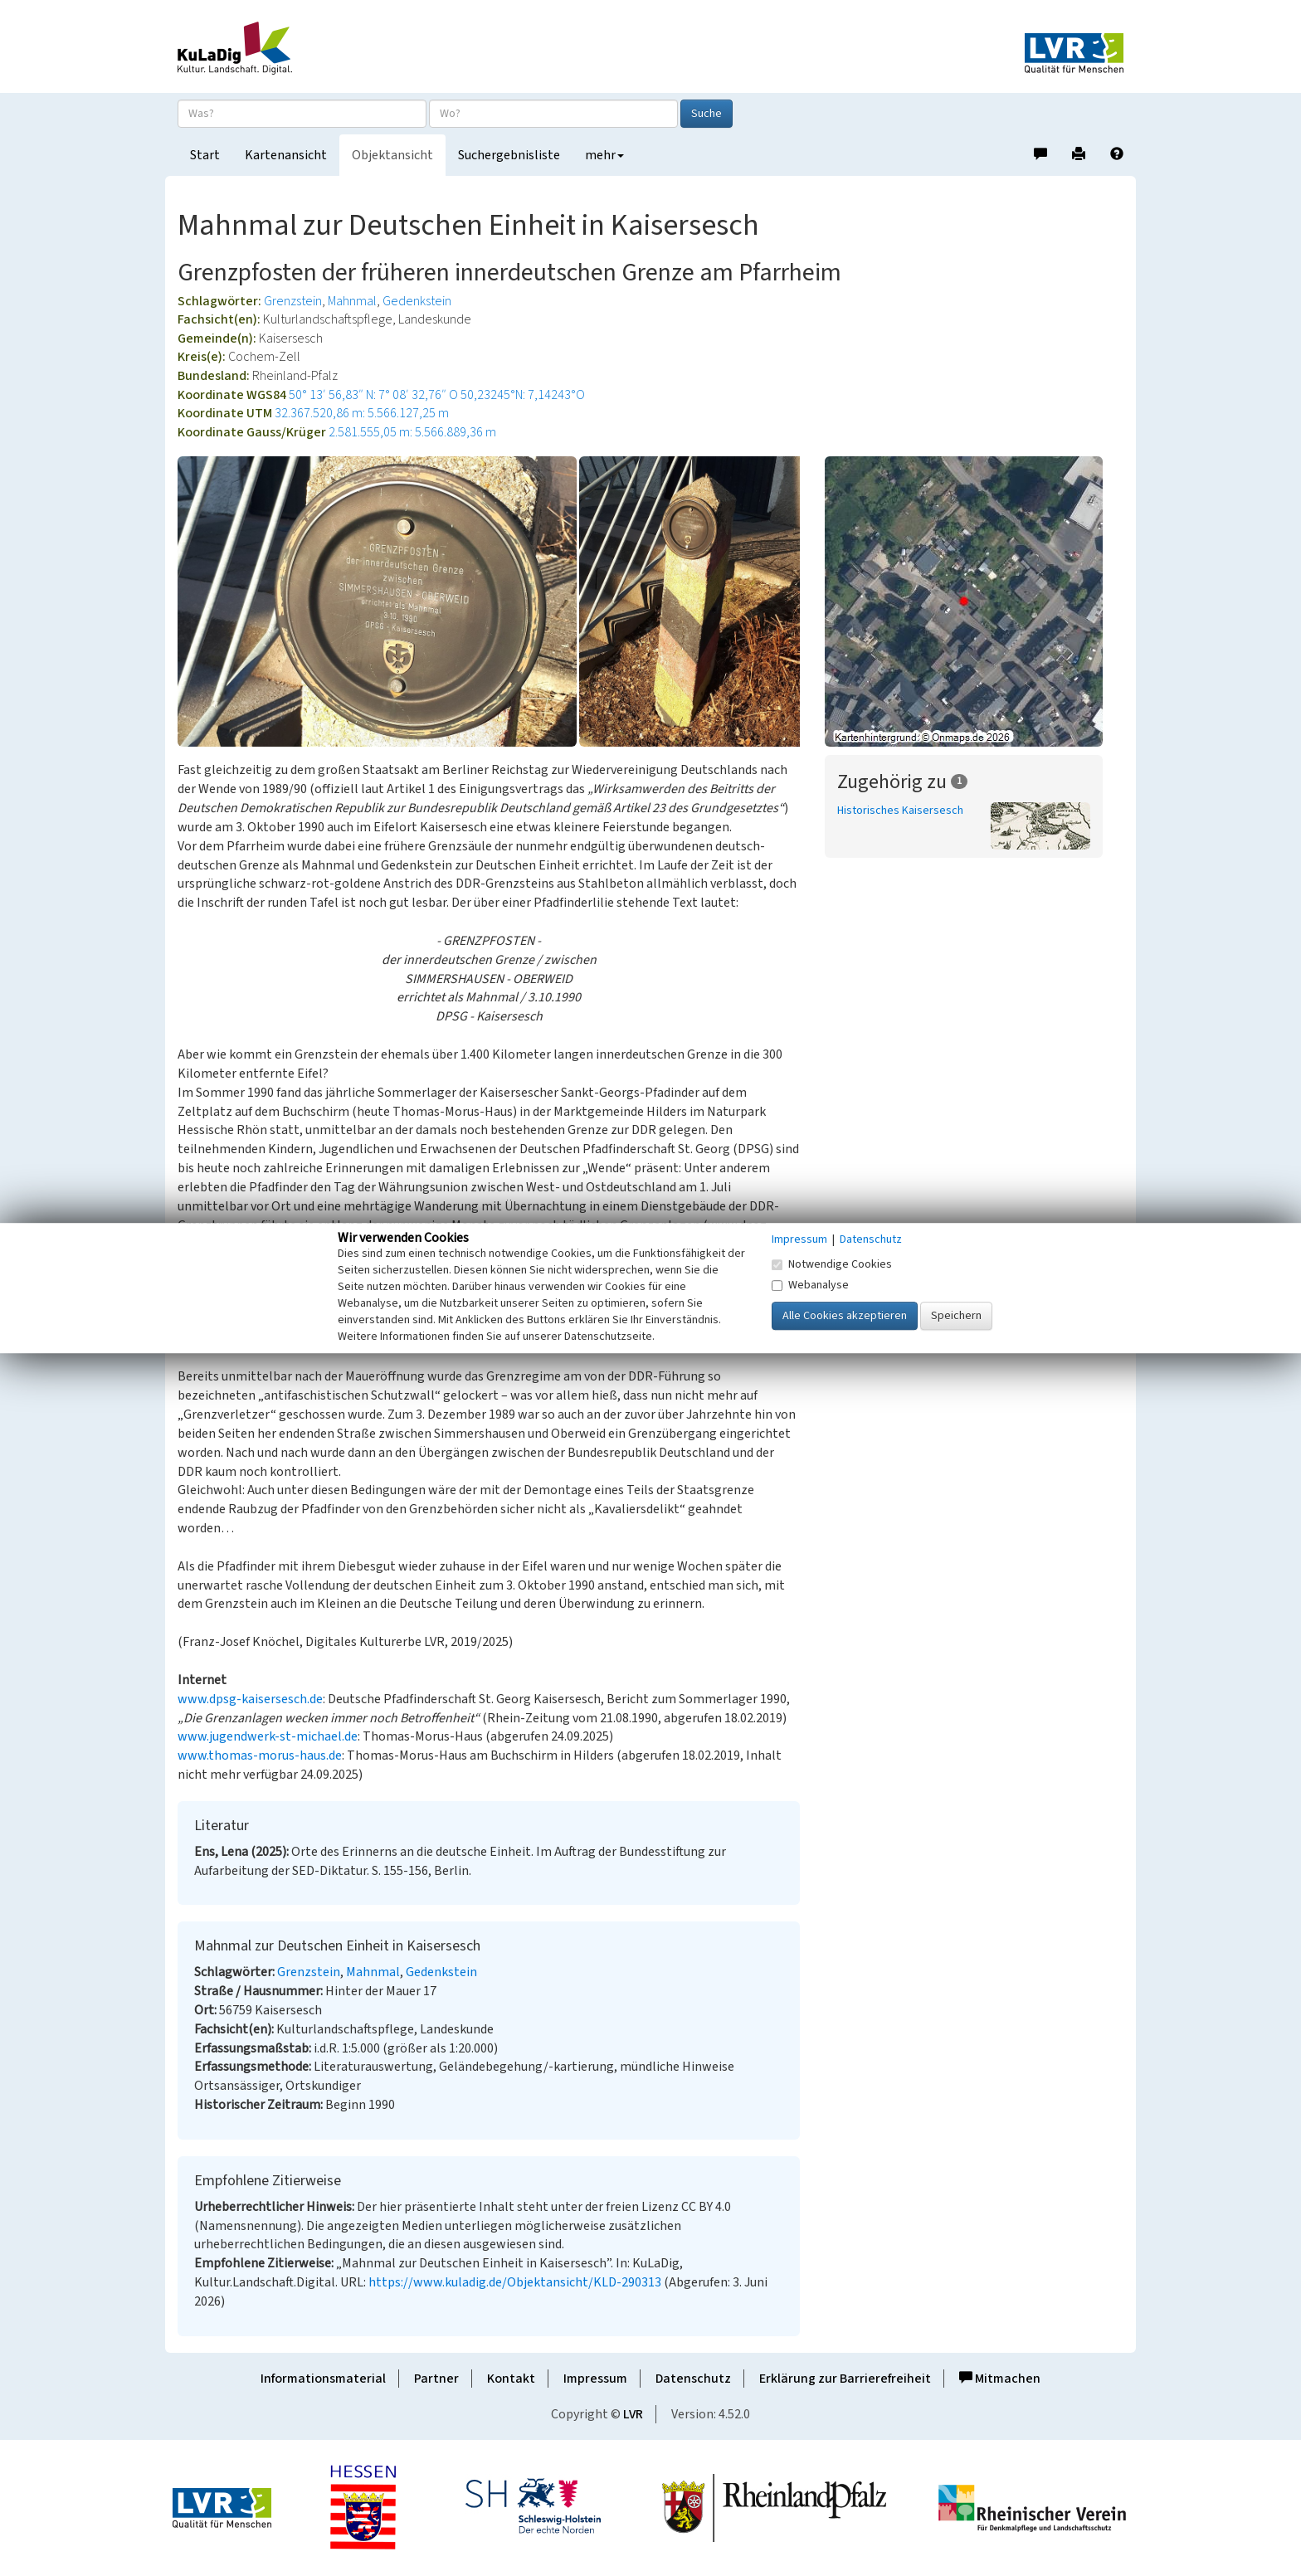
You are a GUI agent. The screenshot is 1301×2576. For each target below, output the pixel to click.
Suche (706, 113)
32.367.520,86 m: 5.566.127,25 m (362, 413)
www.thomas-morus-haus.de (260, 1755)
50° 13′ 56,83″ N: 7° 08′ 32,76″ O (373, 395)
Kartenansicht (286, 155)
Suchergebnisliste (509, 155)
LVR (633, 2414)
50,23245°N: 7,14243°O (522, 395)
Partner (436, 2378)
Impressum (595, 2378)
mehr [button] (604, 155)
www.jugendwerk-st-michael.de (268, 1736)
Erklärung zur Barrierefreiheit (845, 2378)
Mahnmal (352, 301)
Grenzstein (293, 301)
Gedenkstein (417, 301)
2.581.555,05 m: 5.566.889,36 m (412, 432)
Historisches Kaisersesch (900, 810)
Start (205, 155)
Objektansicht (392, 155)
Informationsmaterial (323, 2378)
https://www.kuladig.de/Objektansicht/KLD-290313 (514, 2282)
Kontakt (511, 2378)
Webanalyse (810, 1285)
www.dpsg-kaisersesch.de (250, 1699)
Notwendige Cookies (832, 1264)
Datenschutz (693, 2378)
